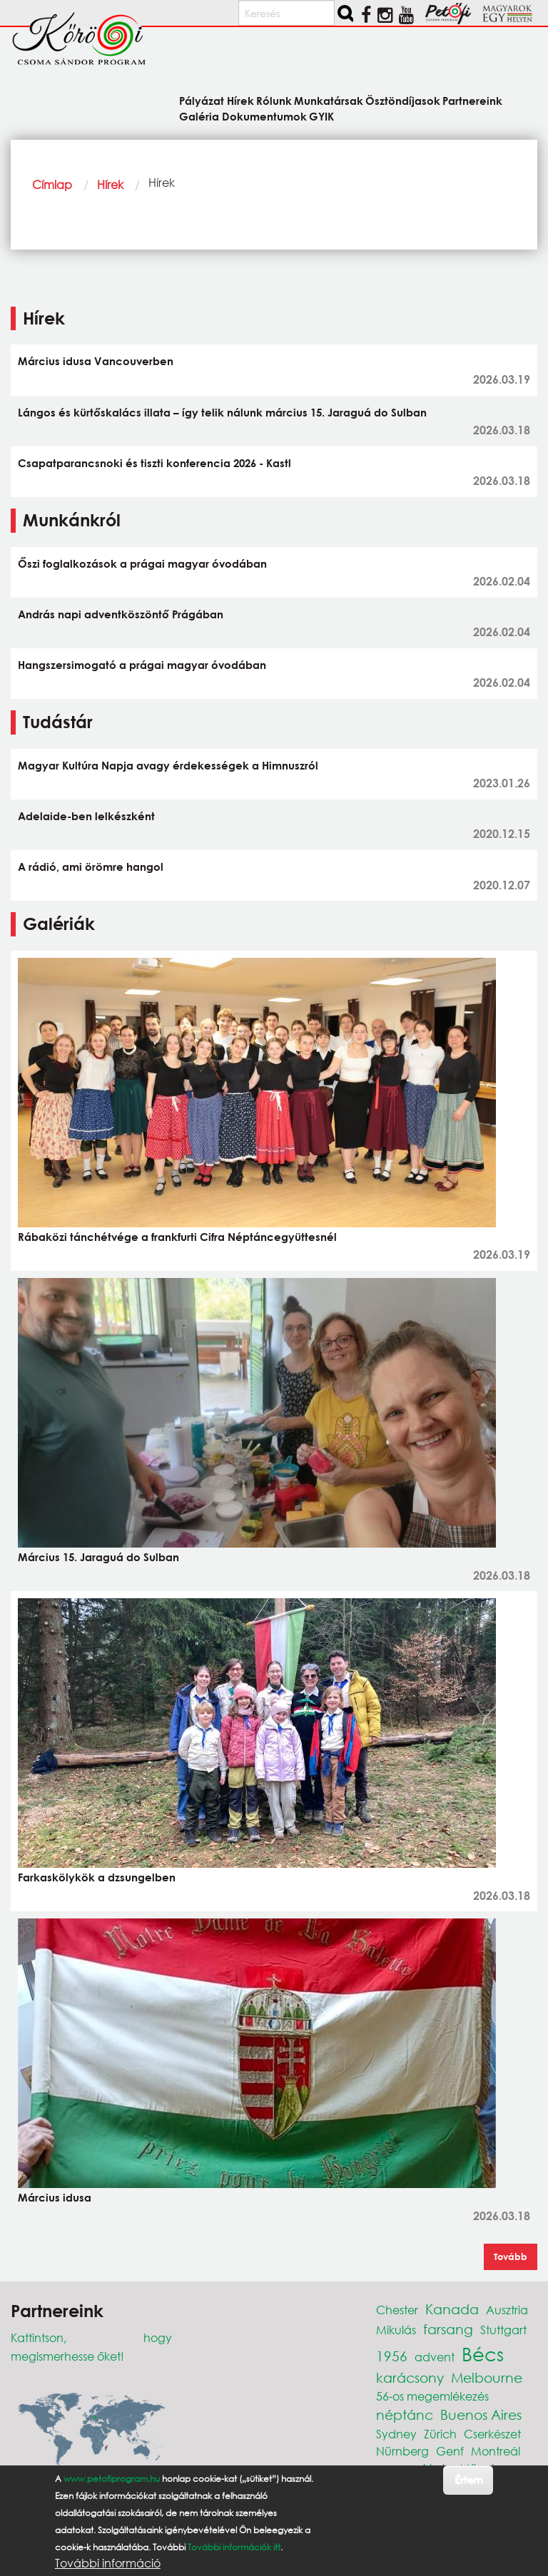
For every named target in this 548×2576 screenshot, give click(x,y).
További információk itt (234, 2547)
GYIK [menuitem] (321, 116)
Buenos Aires (481, 2414)
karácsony (410, 2377)
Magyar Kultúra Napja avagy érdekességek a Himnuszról (168, 765)
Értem (468, 2479)
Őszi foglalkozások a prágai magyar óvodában (142, 563)
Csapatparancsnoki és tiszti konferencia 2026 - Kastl (154, 462)
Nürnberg (402, 2450)
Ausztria (507, 2309)
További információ (108, 2563)
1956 (391, 2356)
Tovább (510, 2256)
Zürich (440, 2433)
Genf (450, 2450)
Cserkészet (492, 2433)
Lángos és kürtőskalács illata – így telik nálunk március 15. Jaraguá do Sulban (222, 412)
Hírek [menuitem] (240, 100)
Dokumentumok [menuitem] (264, 116)
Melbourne (486, 2377)
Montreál (495, 2450)
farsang (448, 2329)
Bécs (483, 2353)
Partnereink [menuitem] (472, 100)
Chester (397, 2309)
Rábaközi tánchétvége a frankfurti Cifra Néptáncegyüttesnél (177, 1236)
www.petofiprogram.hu (112, 2479)
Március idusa (54, 2197)
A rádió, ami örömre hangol (90, 866)
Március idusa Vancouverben (95, 360)
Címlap (52, 184)
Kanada (452, 2309)
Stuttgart (503, 2329)
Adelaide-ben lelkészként (86, 815)
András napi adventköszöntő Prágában (120, 614)
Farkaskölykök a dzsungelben (97, 1877)
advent (435, 2356)
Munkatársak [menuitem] (328, 100)
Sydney (396, 2433)
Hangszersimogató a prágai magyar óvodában (142, 664)
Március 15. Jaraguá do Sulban (98, 1556)
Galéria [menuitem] (199, 116)
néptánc (404, 2414)
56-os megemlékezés (432, 2395)
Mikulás (396, 2329)
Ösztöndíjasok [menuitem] (402, 100)
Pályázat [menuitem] (201, 100)
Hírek (110, 184)
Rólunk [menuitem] (274, 100)
